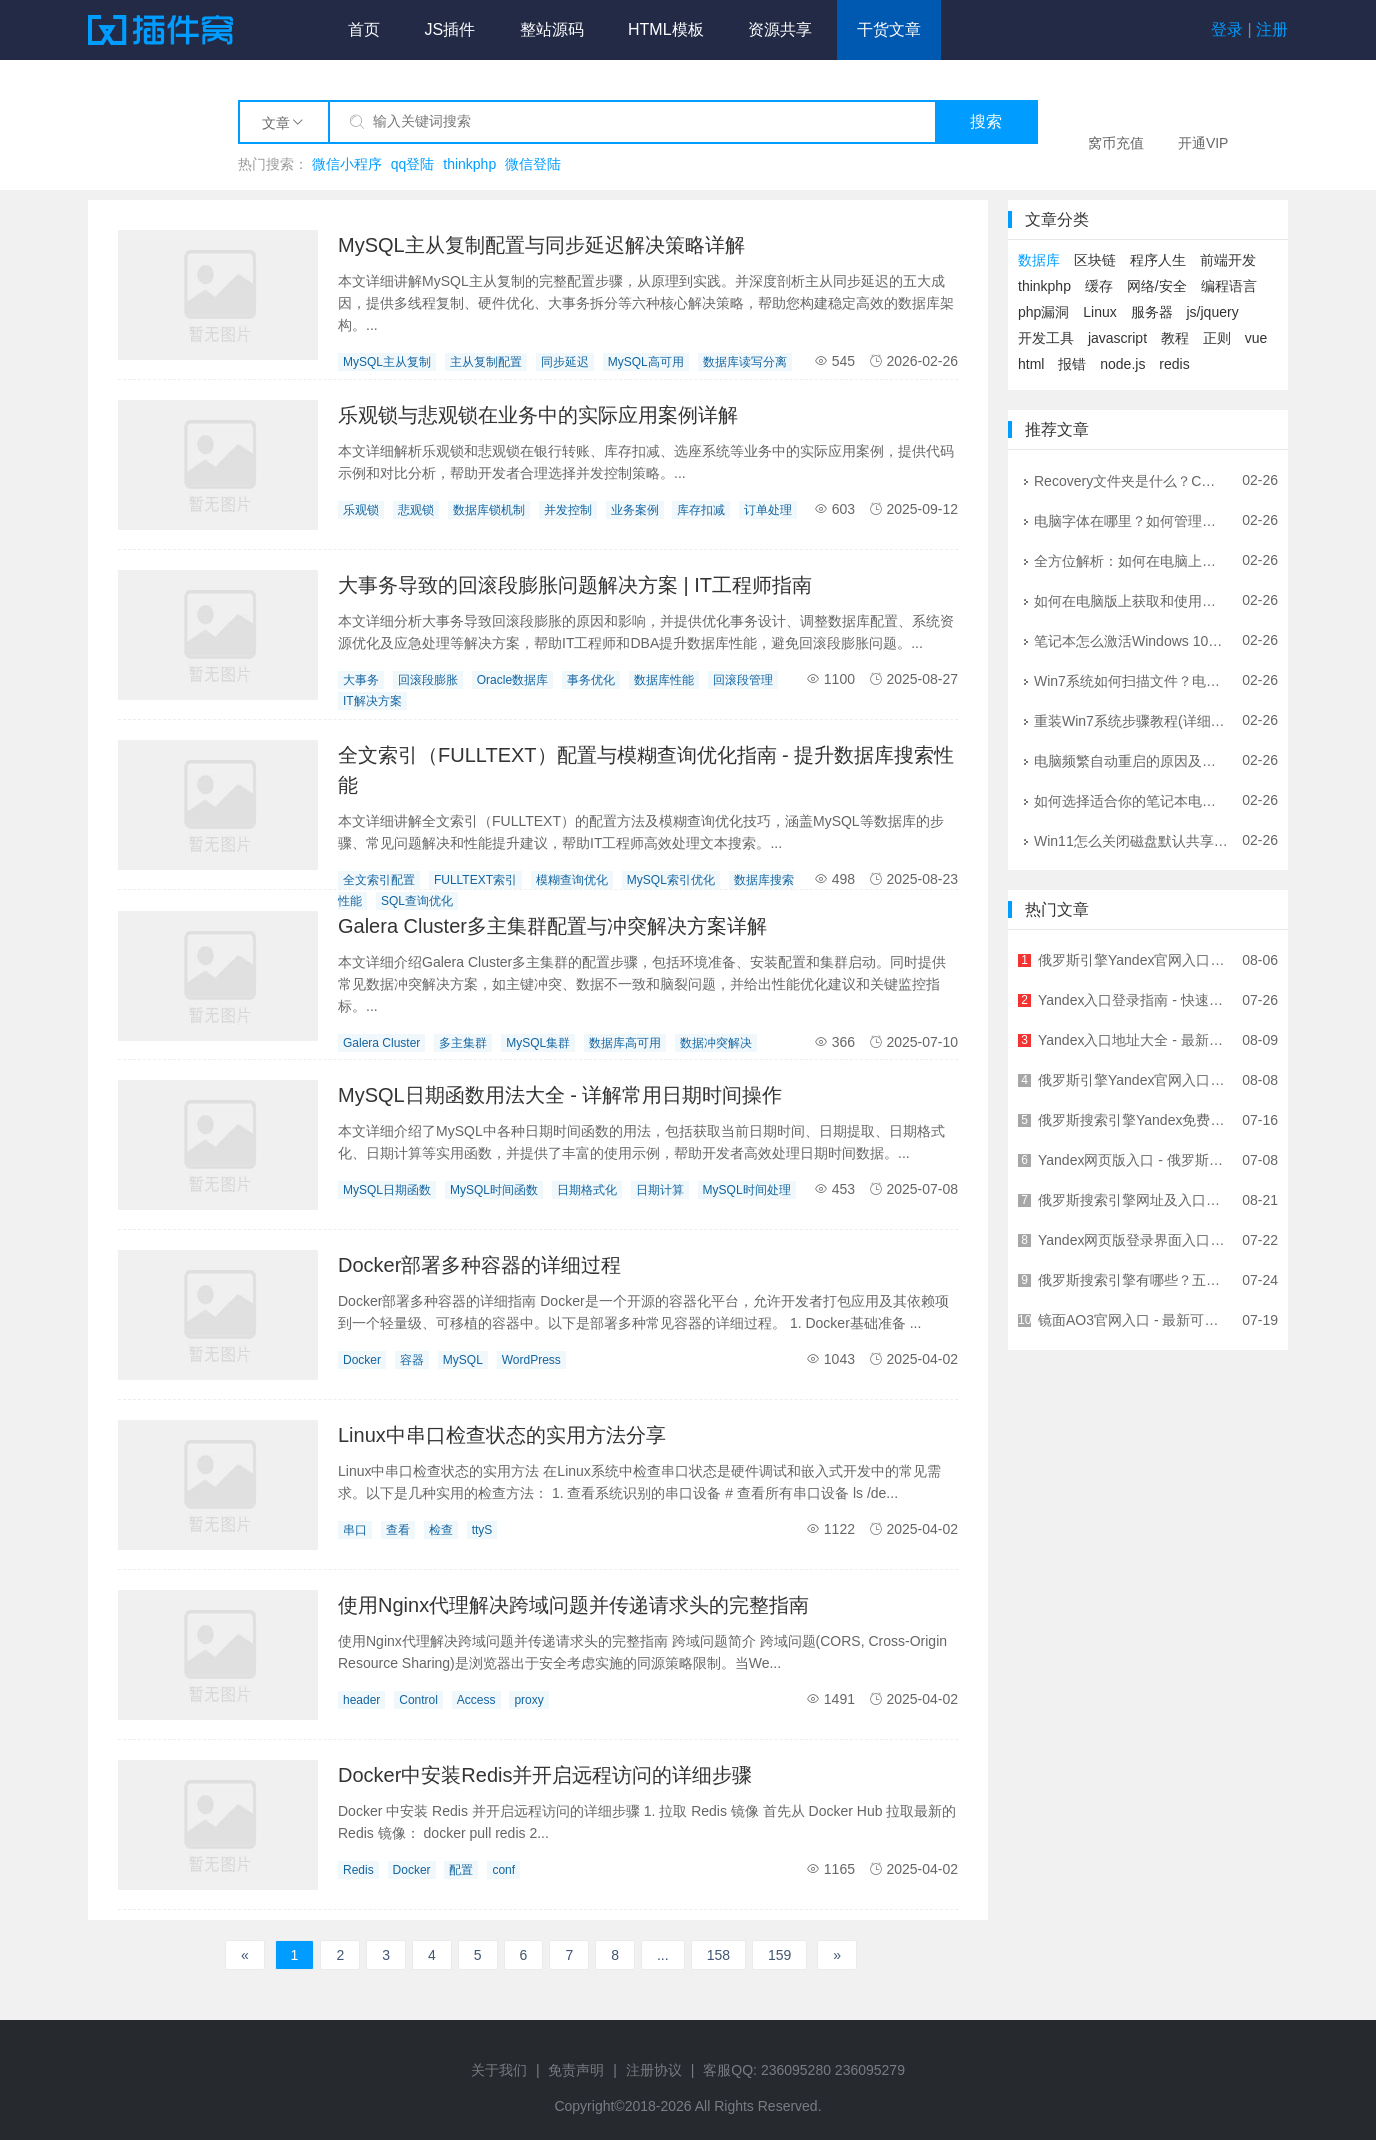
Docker (362, 1360)
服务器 (1152, 312)
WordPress (531, 1360)
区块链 (1095, 260)
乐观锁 (361, 510)
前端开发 (1228, 260)
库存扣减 (701, 510)
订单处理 (768, 510)
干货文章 (889, 29)
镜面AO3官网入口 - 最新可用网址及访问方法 (1133, 1320)
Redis (358, 1870)
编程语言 (1229, 286)
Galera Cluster (381, 1043)
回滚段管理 (743, 680)
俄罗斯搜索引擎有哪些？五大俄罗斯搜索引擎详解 (1133, 1280)
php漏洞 (1043, 312)
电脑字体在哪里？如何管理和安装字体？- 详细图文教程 (1131, 520)
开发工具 (1046, 338)
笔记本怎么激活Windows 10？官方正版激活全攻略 (1131, 640)
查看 (398, 1530)
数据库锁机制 (489, 510)
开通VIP (1203, 143)
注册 (1272, 29)
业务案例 (635, 510)
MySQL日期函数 (387, 1190)
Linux (1099, 312)
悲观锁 (416, 510)
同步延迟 (565, 362)
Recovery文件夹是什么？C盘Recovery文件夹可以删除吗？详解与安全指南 (1131, 480)
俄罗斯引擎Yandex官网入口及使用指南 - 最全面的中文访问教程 (1133, 1080)
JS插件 (449, 29)
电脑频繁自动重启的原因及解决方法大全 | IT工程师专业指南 (1131, 760)
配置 (461, 1870)
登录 (1227, 29)
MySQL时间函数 (494, 1190)
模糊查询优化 (572, 880)
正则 (1217, 338)
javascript (1117, 338)
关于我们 (499, 2070)
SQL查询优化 (417, 901)
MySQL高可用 (646, 362)
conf (503, 1870)
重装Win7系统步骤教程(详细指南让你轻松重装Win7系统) (1131, 720)
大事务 (361, 680)
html (1031, 364)
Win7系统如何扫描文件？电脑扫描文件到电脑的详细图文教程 (1131, 680)
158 (718, 1955)
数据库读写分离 (745, 362)
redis (1174, 364)
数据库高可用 (625, 1043)
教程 (1175, 338)
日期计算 (660, 1190)
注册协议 (654, 2070)
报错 (1072, 364)
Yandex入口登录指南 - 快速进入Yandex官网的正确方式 (1133, 1000)
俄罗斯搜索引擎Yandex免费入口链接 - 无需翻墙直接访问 (1133, 1120)
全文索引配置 (379, 880)
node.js (1122, 364)
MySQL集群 (538, 1043)
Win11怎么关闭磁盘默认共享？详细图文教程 (1131, 840)
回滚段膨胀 (428, 680)
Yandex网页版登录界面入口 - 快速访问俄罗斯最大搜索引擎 (1133, 1240)
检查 (441, 1530)
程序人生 (1158, 260)
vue (1256, 338)
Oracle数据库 (512, 680)
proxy (528, 1700)
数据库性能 (664, 680)
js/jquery (1213, 312)
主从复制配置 (486, 362)
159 (779, 1955)
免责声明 (576, 2070)
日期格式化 (587, 1190)
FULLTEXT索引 (475, 880)
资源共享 (780, 29)
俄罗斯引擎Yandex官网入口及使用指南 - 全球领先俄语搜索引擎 (1133, 960)
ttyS (482, 1530)
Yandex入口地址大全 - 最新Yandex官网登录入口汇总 (1133, 1040)
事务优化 (591, 680)
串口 (355, 1530)
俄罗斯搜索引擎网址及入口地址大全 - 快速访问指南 (1133, 1200)
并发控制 (568, 510)
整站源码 (552, 29)
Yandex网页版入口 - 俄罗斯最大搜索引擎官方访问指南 (1133, 1160)
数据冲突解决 (716, 1043)
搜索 (986, 121)
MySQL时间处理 (747, 1190)
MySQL (463, 1360)
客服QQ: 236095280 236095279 (804, 2070)
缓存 (1099, 286)
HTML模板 (666, 29)
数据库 (1039, 260)
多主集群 (463, 1043)
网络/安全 (1157, 286)
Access (476, 1700)
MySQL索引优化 (671, 880)
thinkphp (469, 164)
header (361, 1700)
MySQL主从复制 (387, 362)
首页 (364, 29)
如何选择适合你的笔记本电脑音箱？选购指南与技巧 (1131, 800)
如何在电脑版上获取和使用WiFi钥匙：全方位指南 (1131, 600)
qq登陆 (413, 164)
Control (418, 1700)
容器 (412, 1360)
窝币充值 (1116, 143)
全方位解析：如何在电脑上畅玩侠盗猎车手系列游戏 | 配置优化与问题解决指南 (1131, 560)
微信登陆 (533, 164)
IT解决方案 (372, 701)
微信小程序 (347, 164)
